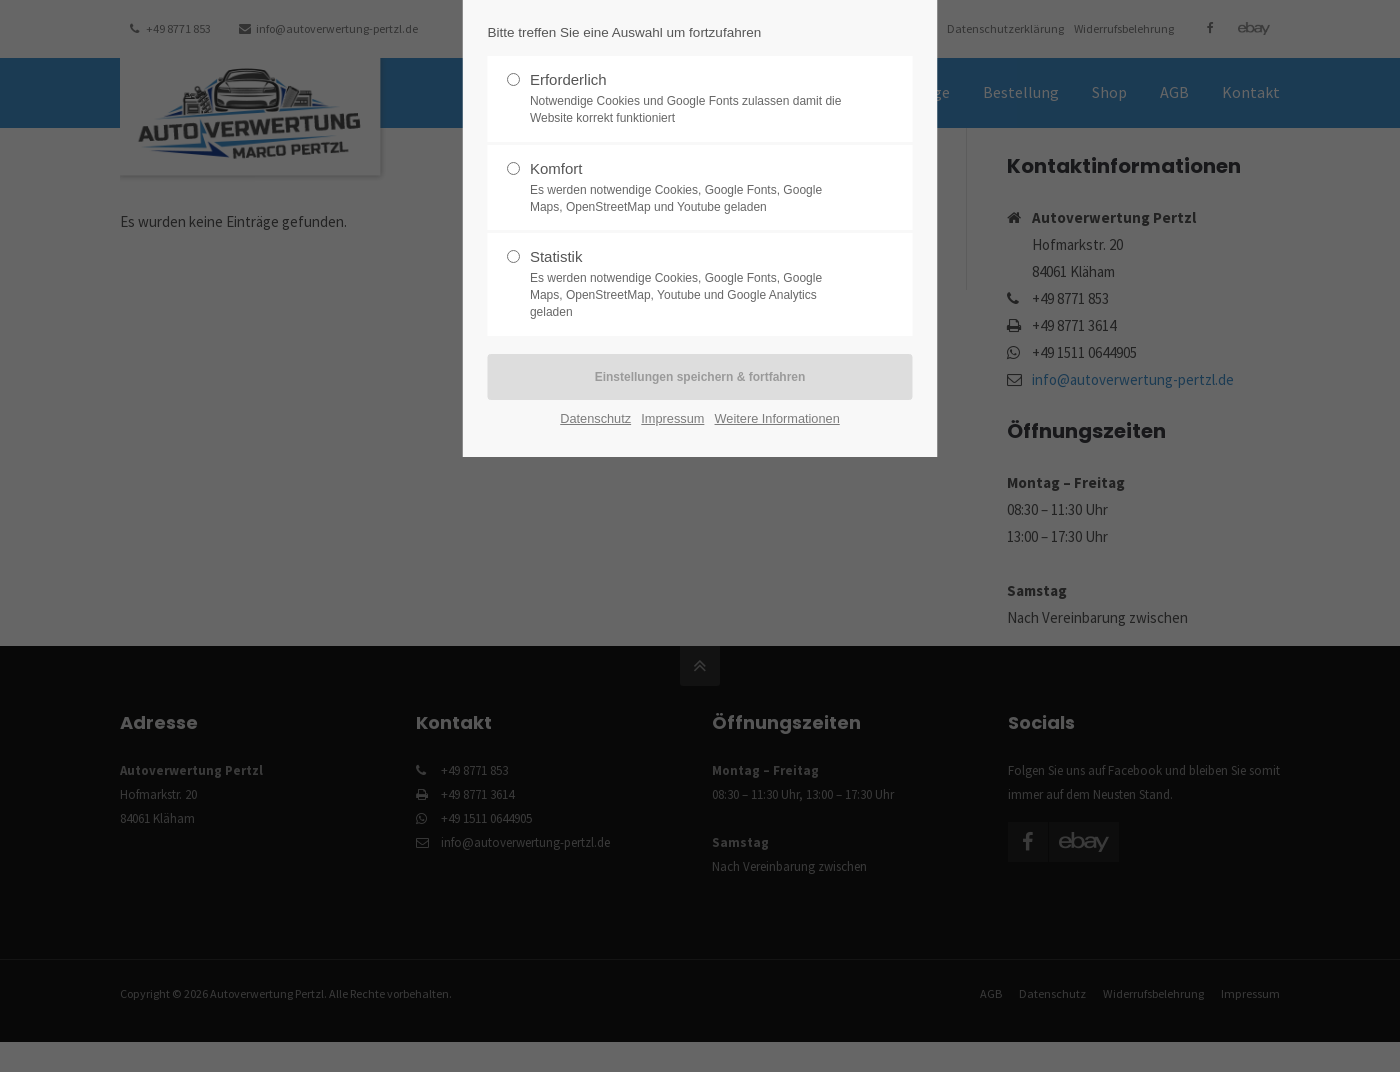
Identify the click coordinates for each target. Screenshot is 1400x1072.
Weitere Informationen (777, 418)
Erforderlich (692, 99)
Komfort (692, 188)
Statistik (692, 284)
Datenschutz (595, 418)
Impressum (672, 418)
